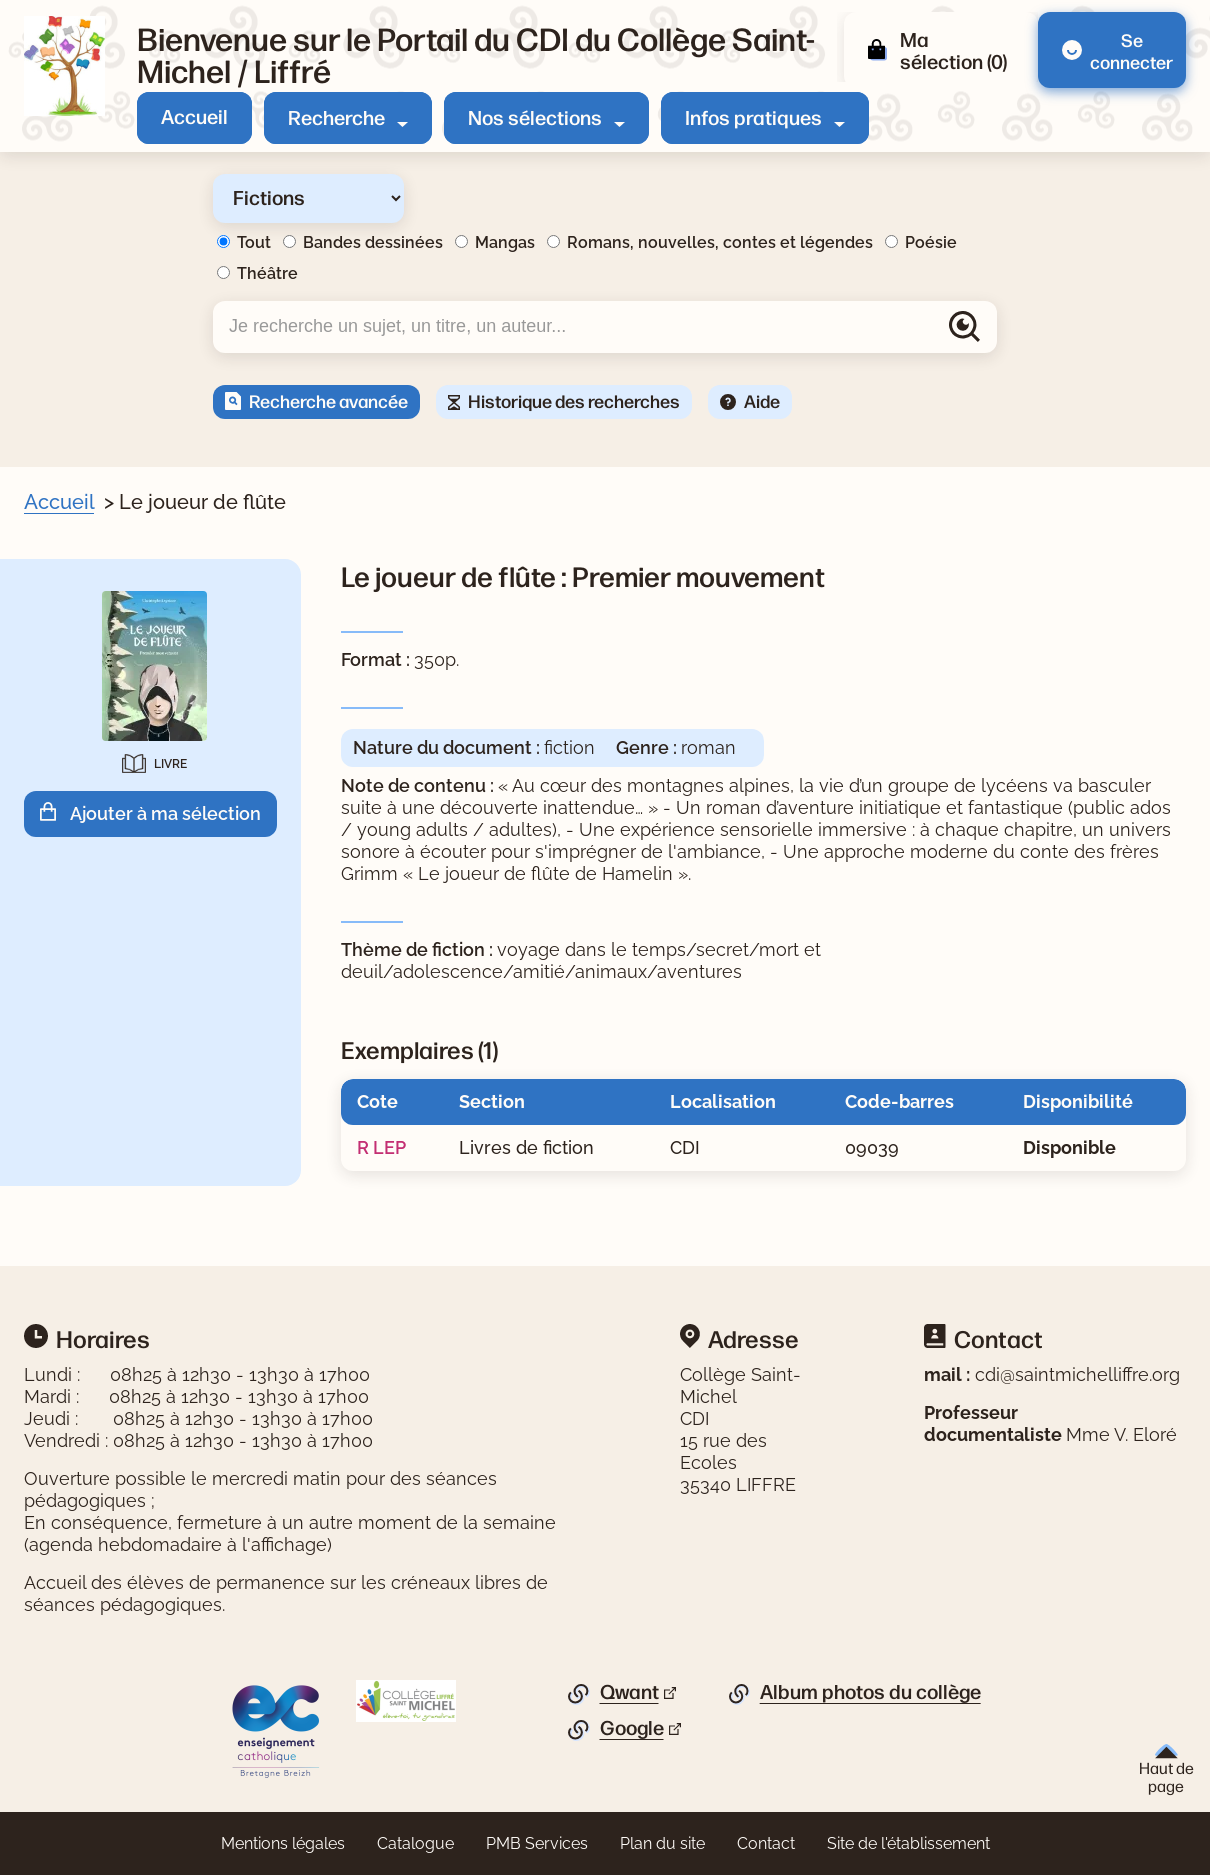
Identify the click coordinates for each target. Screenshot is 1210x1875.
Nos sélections (535, 116)
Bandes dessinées (373, 242)
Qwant (629, 1692)
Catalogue (415, 1843)
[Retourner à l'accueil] (64, 66)
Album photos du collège (870, 1692)
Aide (762, 400)
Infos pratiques (753, 116)
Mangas (505, 242)
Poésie (931, 242)
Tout (254, 242)
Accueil (194, 115)
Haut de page (1166, 1769)
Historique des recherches (574, 400)
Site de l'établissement (908, 1843)
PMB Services (537, 1843)
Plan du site (662, 1843)
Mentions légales (283, 1843)
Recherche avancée (328, 400)
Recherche (336, 116)
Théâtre (267, 273)
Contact (766, 1843)
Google (632, 1728)
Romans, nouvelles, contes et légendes (720, 242)
